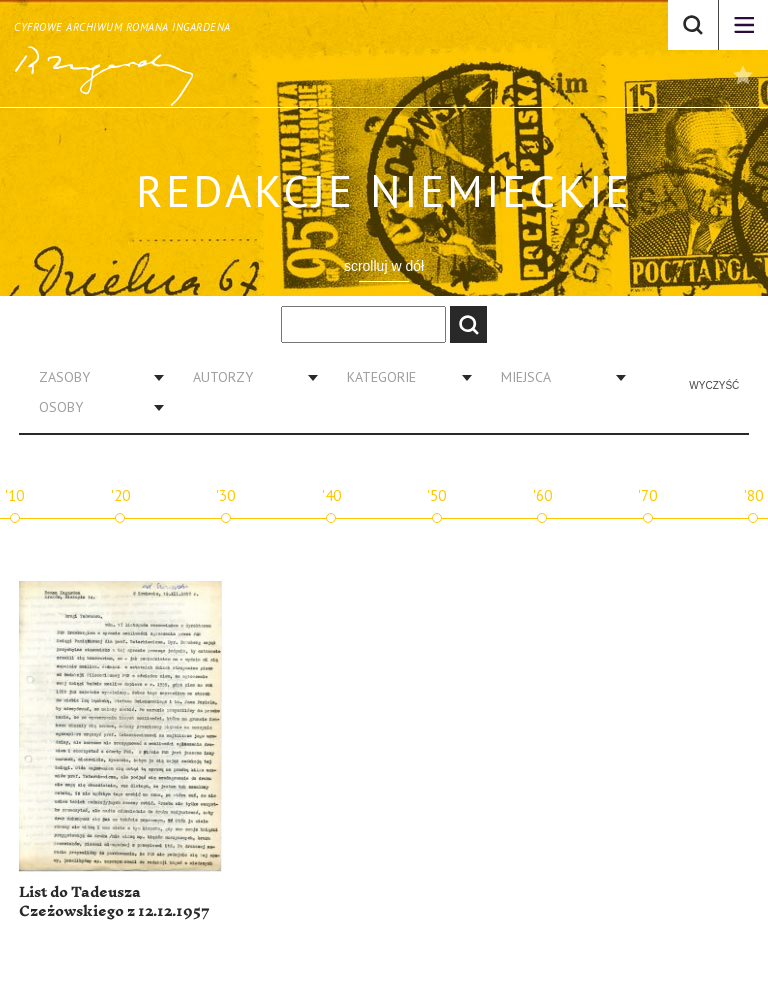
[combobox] (94, 377)
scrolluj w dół (384, 266)
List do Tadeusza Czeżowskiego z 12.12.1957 (114, 902)
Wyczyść (714, 385)
